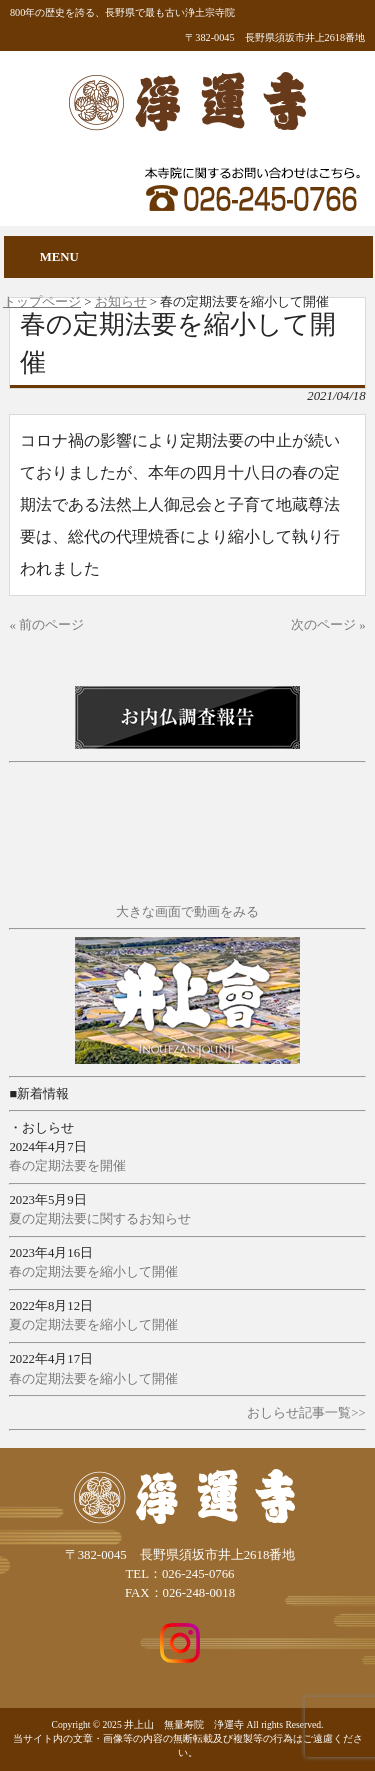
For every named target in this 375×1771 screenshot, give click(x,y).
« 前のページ (46, 625)
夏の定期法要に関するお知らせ (100, 1219)
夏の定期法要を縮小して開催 (93, 1325)
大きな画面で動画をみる (187, 912)
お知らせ (121, 302)
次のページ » (328, 625)
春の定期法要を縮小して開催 (93, 1272)
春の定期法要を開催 (67, 1166)
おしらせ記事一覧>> (306, 1413)
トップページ (42, 302)
